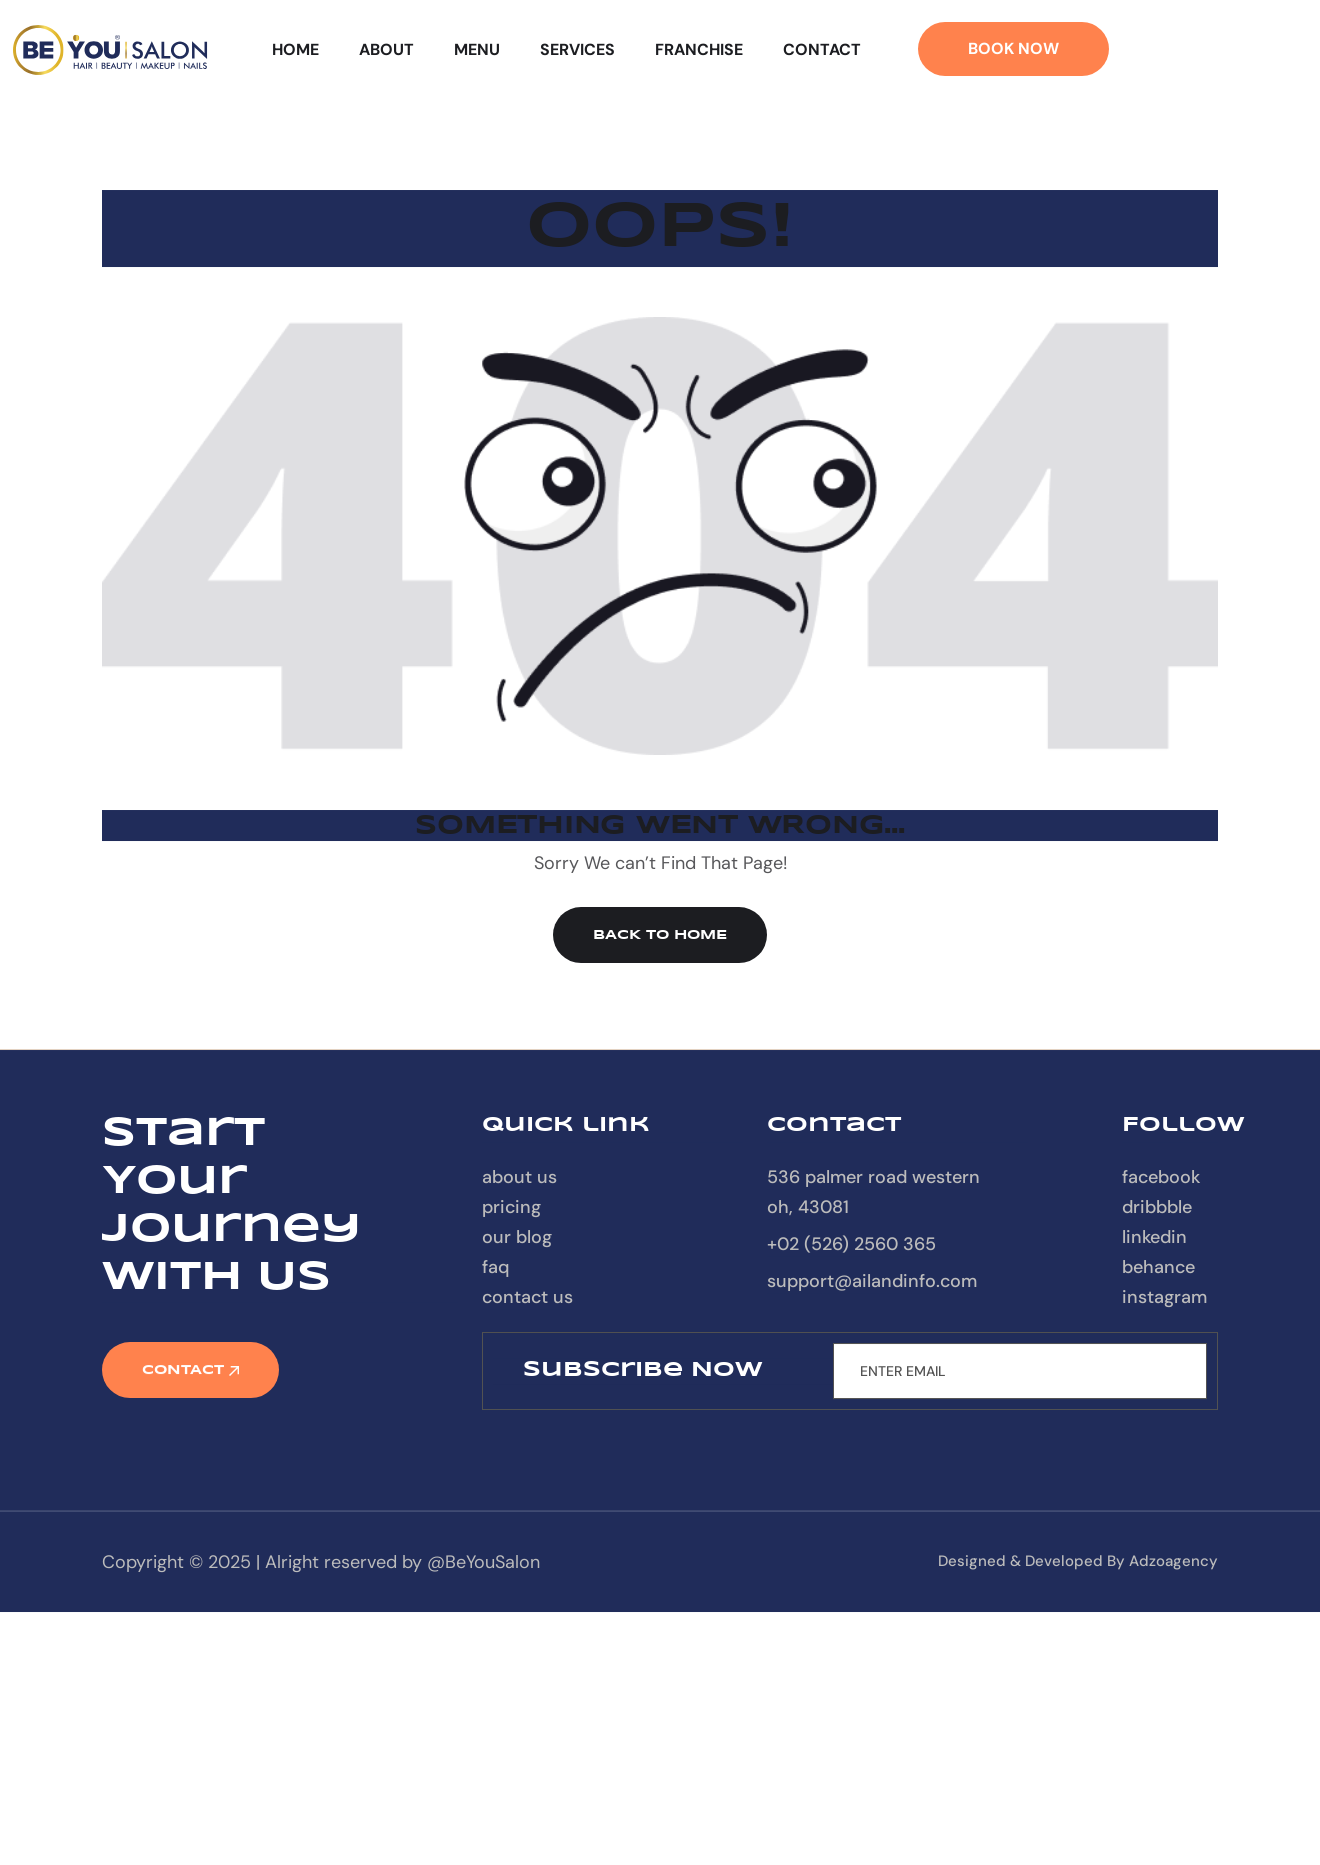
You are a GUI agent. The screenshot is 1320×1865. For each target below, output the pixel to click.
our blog (517, 1237)
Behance (1158, 1267)
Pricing (511, 1207)
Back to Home (660, 935)
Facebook (1161, 1177)
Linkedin (1154, 1237)
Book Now (1013, 48)
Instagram (1164, 1297)
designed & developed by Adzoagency (1078, 1561)
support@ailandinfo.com (872, 1281)
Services (577, 49)
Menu (477, 49)
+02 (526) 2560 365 (851, 1244)
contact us (527, 1297)
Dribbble (1157, 1207)
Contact (822, 49)
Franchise (699, 49)
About (386, 49)
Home (295, 49)
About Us (519, 1177)
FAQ (495, 1267)
